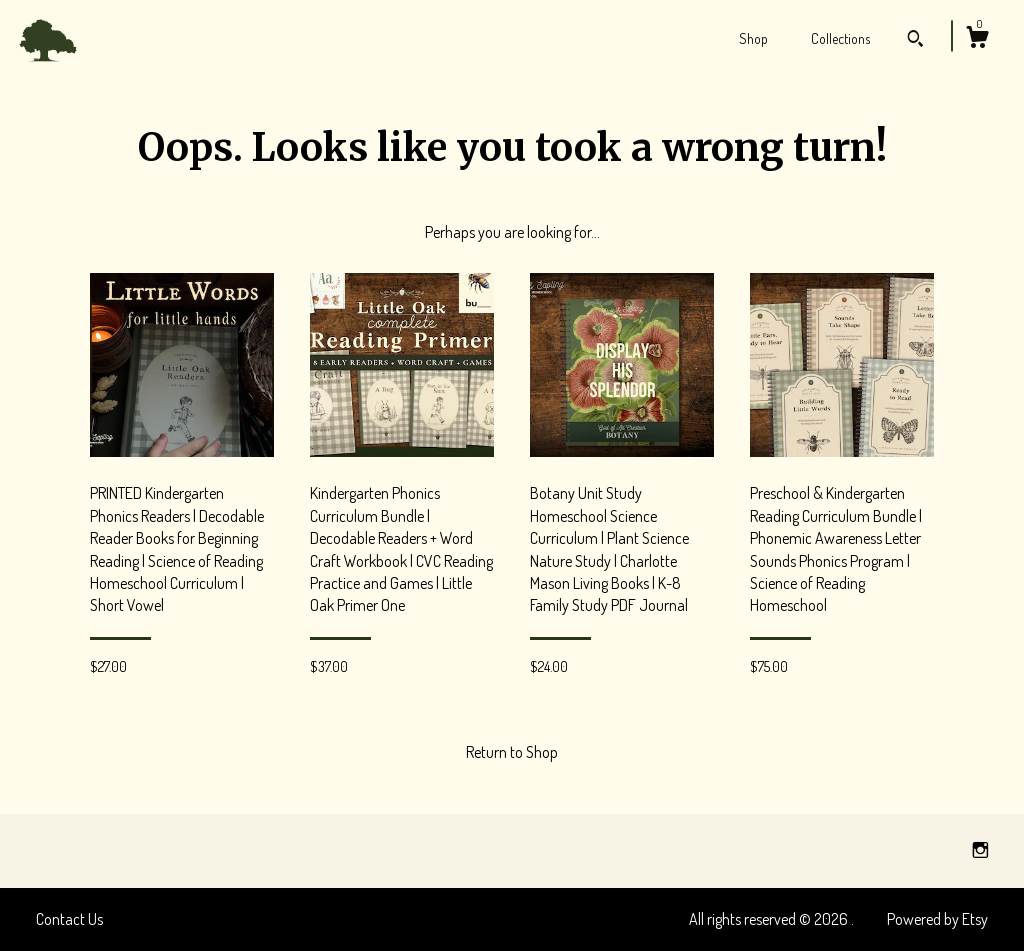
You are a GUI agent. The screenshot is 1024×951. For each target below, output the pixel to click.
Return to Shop (512, 752)
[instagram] (980, 850)
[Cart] (977, 40)
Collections (840, 38)
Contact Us (69, 919)
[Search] (915, 41)
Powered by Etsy (937, 919)
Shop (753, 38)
